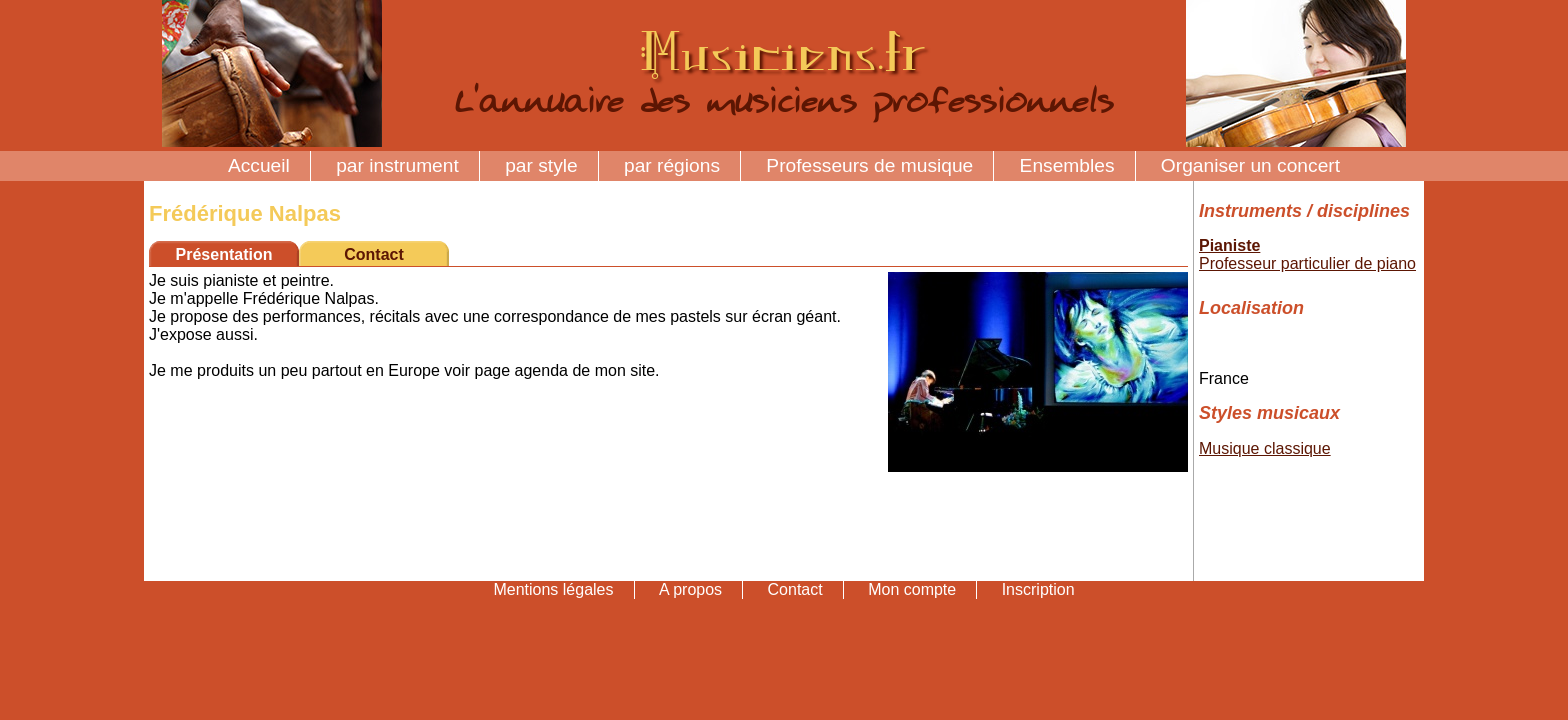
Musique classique (1265, 448)
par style (541, 165)
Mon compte (912, 589)
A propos (690, 589)
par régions (672, 165)
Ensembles (1067, 165)
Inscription (1038, 589)
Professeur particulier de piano (1307, 263)
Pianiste (1229, 245)
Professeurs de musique (869, 165)
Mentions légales (553, 589)
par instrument (397, 165)
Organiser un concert (1250, 165)
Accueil (259, 165)
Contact (374, 254)
